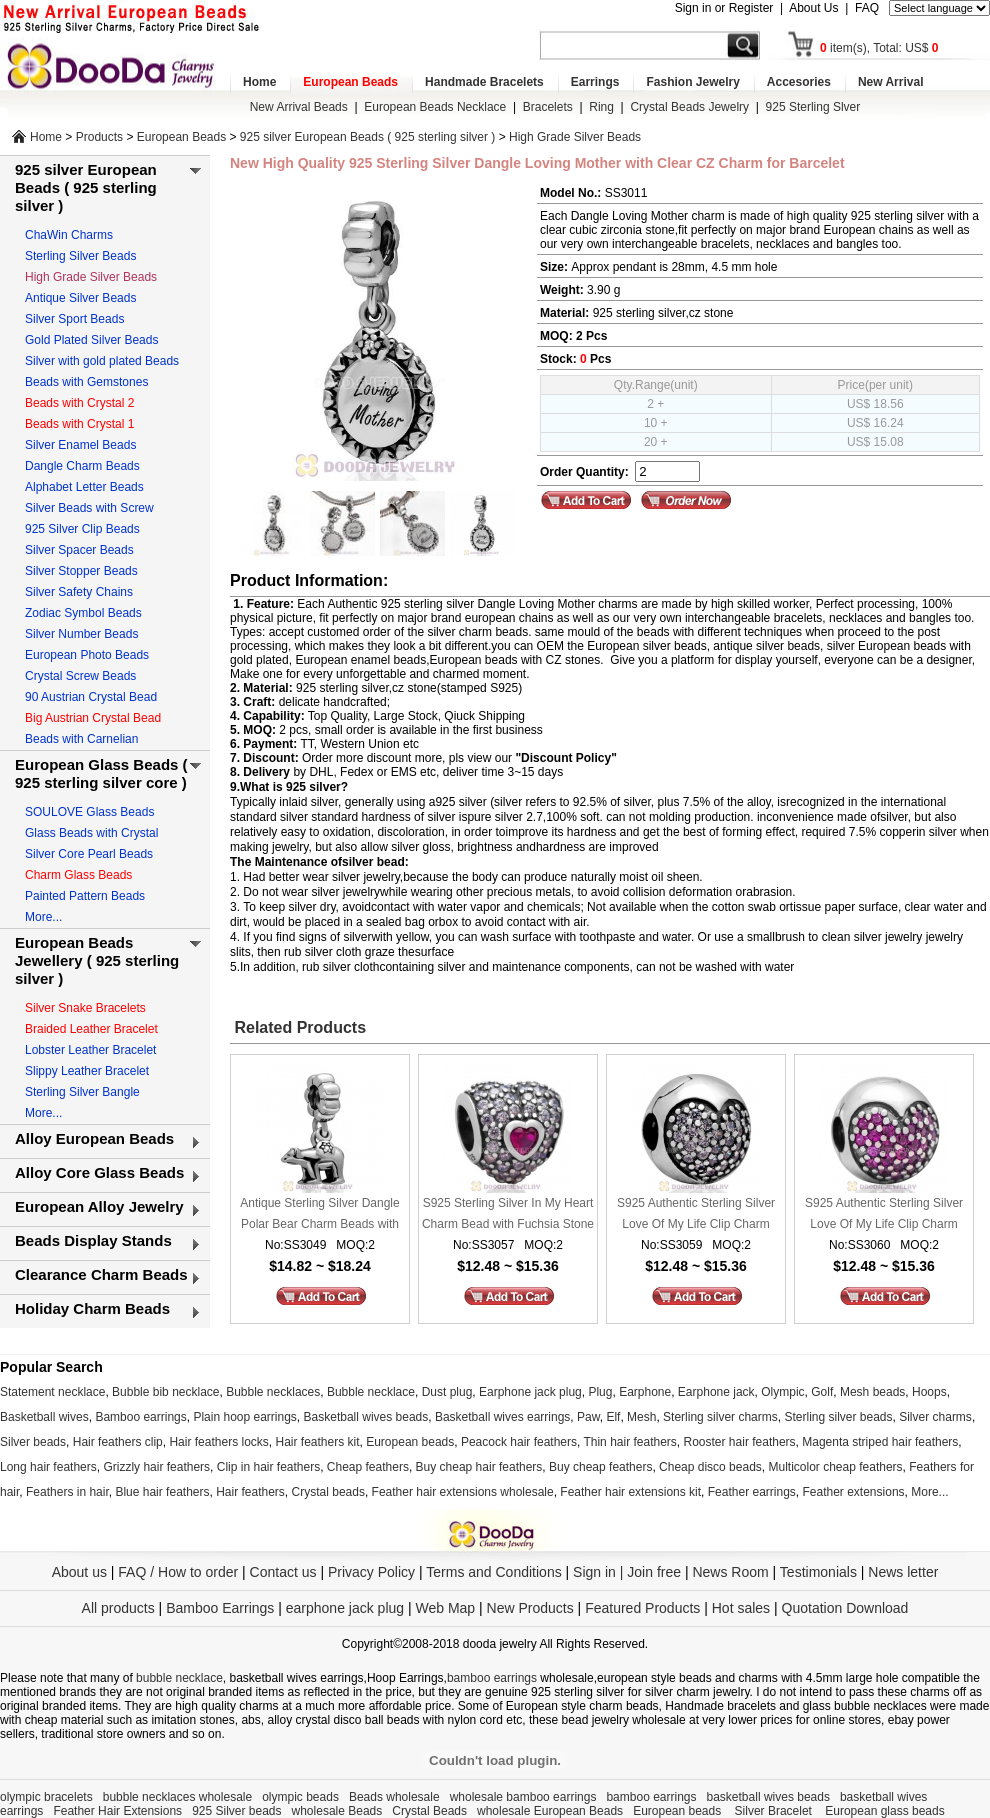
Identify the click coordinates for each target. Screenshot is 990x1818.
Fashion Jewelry (692, 82)
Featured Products (642, 1608)
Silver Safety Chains (79, 592)
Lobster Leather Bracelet (90, 1050)
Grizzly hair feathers (156, 1467)
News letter (903, 1572)
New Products (530, 1608)
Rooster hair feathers (740, 1442)
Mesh (641, 1417)
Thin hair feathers (629, 1442)
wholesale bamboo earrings (523, 1797)
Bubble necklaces (273, 1392)
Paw (588, 1417)
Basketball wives (44, 1417)
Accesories (799, 82)
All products (118, 1608)
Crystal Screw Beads (80, 676)
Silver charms (935, 1417)
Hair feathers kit (317, 1442)
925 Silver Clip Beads (82, 529)
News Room (732, 1572)
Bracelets (548, 107)
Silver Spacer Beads (79, 550)
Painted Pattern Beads (85, 896)
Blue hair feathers (162, 1492)
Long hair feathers (48, 1467)
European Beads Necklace (435, 107)
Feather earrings (752, 1492)
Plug (600, 1392)
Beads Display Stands (93, 1240)
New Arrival (891, 82)
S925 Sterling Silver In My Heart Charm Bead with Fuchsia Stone (508, 1213)
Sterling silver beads (838, 1417)
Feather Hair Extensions (117, 1811)
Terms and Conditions (493, 1572)
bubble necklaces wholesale (177, 1797)
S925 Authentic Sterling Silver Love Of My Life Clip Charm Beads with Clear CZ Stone (696, 1215)
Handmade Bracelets (484, 82)
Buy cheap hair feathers (479, 1467)
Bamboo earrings (140, 1417)
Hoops (929, 1392)
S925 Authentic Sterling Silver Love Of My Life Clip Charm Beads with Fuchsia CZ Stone (884, 1215)
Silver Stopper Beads (81, 571)
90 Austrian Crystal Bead (91, 697)
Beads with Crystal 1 (79, 424)
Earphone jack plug (530, 1392)
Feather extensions (854, 1492)
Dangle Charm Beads (82, 466)
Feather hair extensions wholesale (463, 1492)
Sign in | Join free (627, 1572)
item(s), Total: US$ (879, 48)
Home (259, 82)
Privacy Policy (371, 1572)
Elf (613, 1417)
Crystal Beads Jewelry (689, 107)
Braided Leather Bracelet (91, 1029)
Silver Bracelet (775, 1811)
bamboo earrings (492, 1678)
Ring (601, 107)
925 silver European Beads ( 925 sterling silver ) (367, 137)
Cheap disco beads (710, 1467)
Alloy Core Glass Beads (99, 1172)
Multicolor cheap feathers (836, 1467)
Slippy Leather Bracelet (87, 1071)
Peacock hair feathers (519, 1442)
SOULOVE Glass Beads (89, 812)
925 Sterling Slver (813, 107)
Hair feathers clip (118, 1442)
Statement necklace (52, 1392)
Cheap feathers (368, 1467)
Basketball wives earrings (502, 1417)
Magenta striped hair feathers (880, 1442)
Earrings (595, 82)
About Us (813, 8)
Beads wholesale (394, 1797)
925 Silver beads (236, 1811)
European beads (410, 1442)
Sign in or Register (724, 8)
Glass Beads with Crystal (91, 833)
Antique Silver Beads (80, 298)
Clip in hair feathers (268, 1467)
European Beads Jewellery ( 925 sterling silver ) (97, 960)
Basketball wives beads (366, 1417)
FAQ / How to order (178, 1572)
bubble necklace (179, 1678)
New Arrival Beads (299, 107)
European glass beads (884, 1811)
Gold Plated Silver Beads (91, 340)
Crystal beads (328, 1492)
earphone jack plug (345, 1608)
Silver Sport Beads (74, 319)
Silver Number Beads (81, 634)
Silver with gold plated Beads (102, 361)
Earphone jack (716, 1392)
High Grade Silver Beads (575, 137)
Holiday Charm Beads (92, 1308)
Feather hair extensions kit (630, 1492)
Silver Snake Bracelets (85, 1008)
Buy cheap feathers (600, 1467)
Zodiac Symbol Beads (83, 613)
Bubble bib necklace (165, 1392)
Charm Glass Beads (78, 875)
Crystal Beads (429, 1811)
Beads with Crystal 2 (79, 403)
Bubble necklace (371, 1392)
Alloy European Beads (94, 1138)
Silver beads (33, 1442)
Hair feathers (250, 1492)
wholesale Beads (337, 1811)
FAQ (867, 8)
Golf (822, 1392)
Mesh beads (872, 1392)
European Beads (350, 82)
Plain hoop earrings (244, 1417)
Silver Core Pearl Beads (89, 854)
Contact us (283, 1572)
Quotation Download (845, 1608)
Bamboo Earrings (220, 1608)
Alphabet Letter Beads (84, 487)
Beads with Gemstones (86, 382)
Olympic (782, 1392)
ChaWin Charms (69, 235)
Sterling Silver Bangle (82, 1092)
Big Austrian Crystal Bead (93, 718)
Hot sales (741, 1608)
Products (99, 137)
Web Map (445, 1608)
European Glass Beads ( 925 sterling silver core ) (101, 773)
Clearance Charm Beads (101, 1274)
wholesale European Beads (550, 1811)
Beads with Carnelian (81, 739)
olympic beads (300, 1797)
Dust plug (447, 1392)
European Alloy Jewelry (99, 1206)
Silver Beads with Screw (89, 508)
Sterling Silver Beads (80, 256)
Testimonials (818, 1572)
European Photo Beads (87, 655)
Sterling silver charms (720, 1417)
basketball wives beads (768, 1797)
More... (43, 917)
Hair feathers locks (218, 1442)
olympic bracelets (46, 1797)
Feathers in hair (67, 1492)
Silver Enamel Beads (80, 445)
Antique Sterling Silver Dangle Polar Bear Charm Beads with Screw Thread (319, 1215)
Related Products (298, 1027)
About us (79, 1572)
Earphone (645, 1392)
